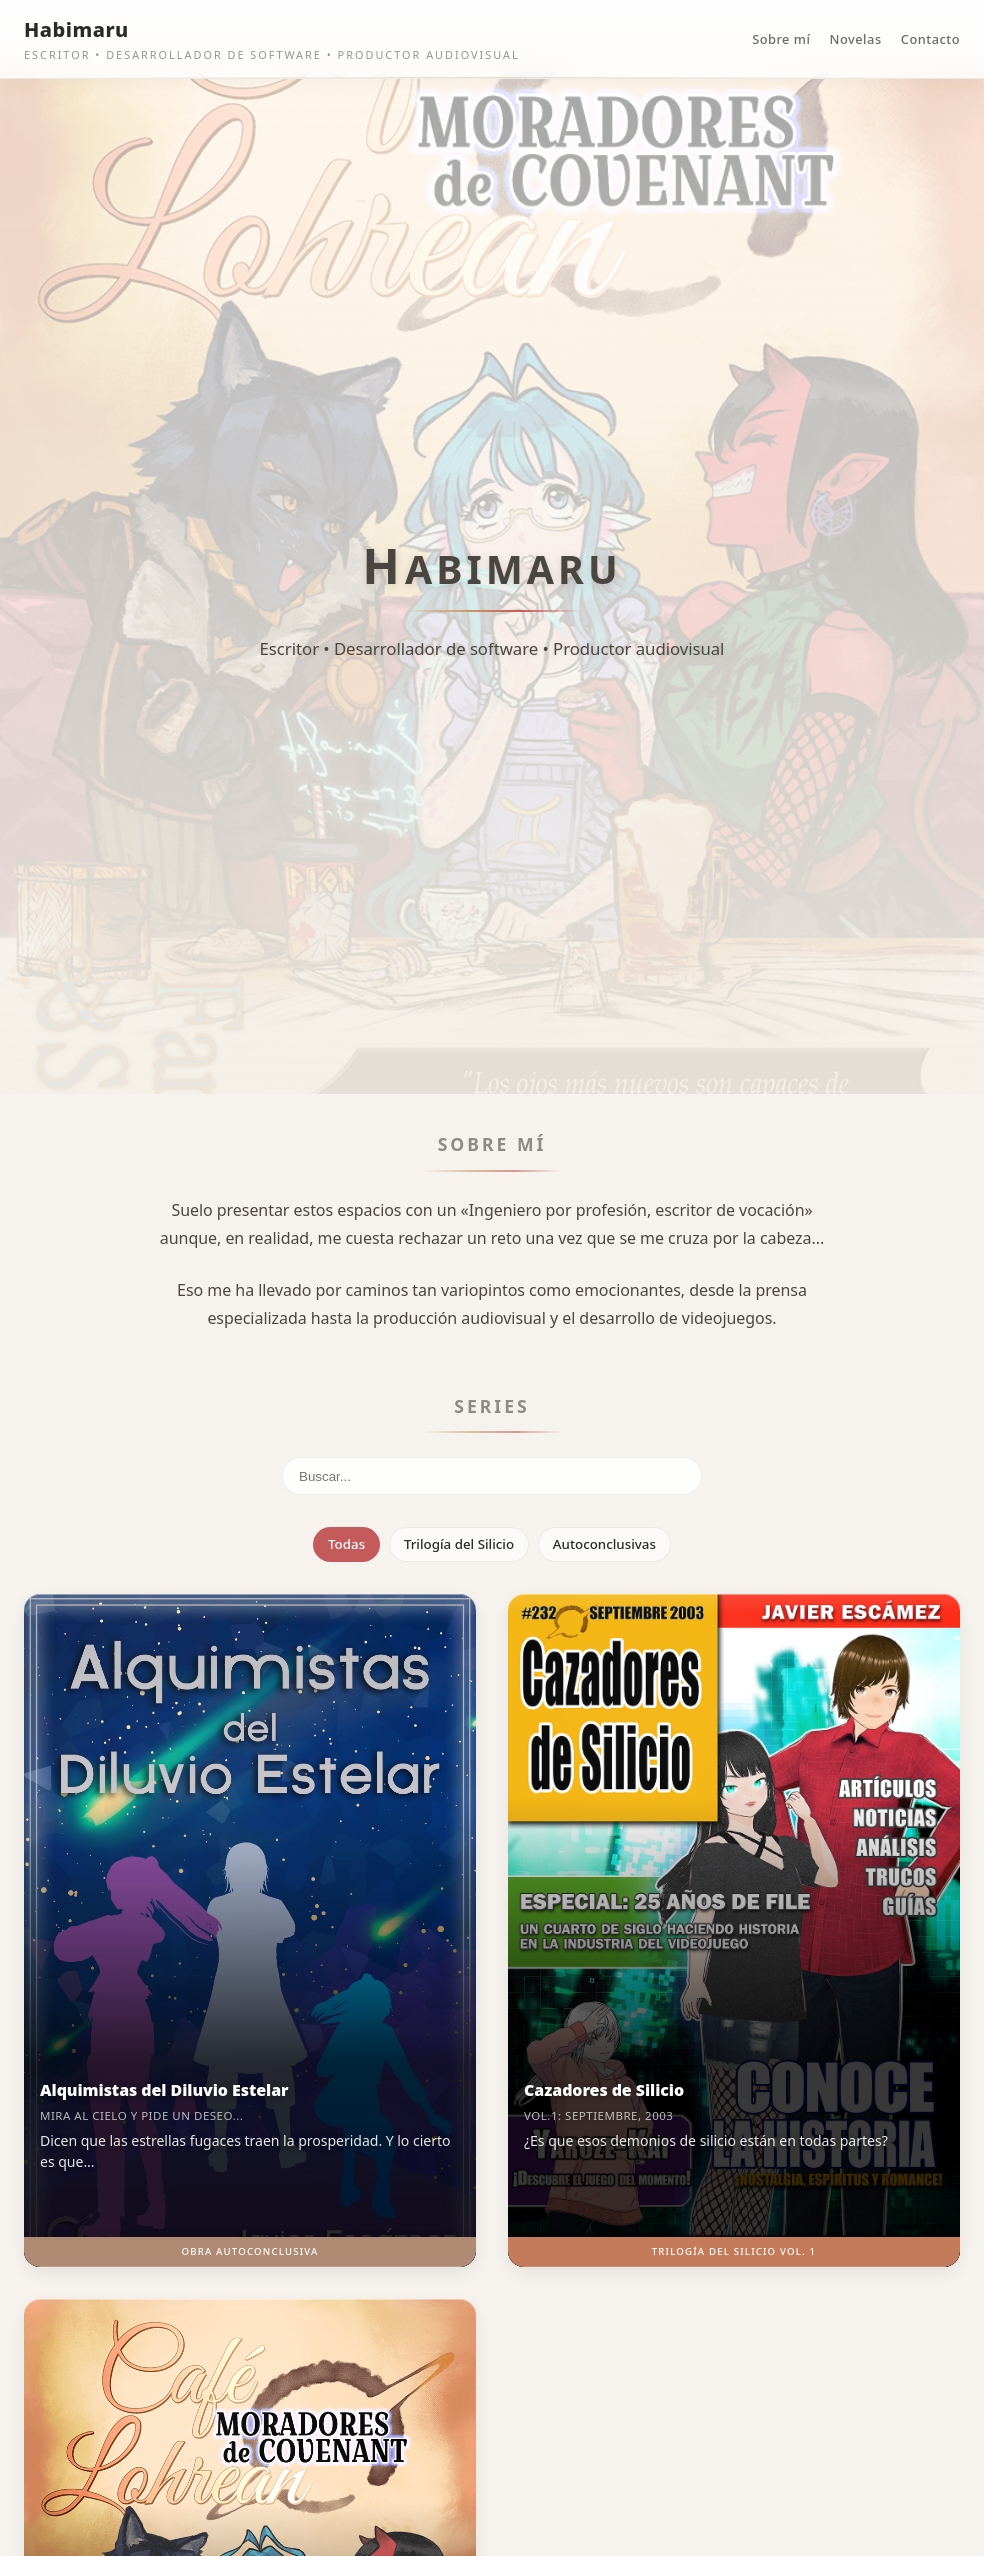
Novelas (856, 39)
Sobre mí (781, 39)
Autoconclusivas (604, 1544)
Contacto (930, 39)
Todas (346, 1544)
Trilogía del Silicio (459, 1544)
